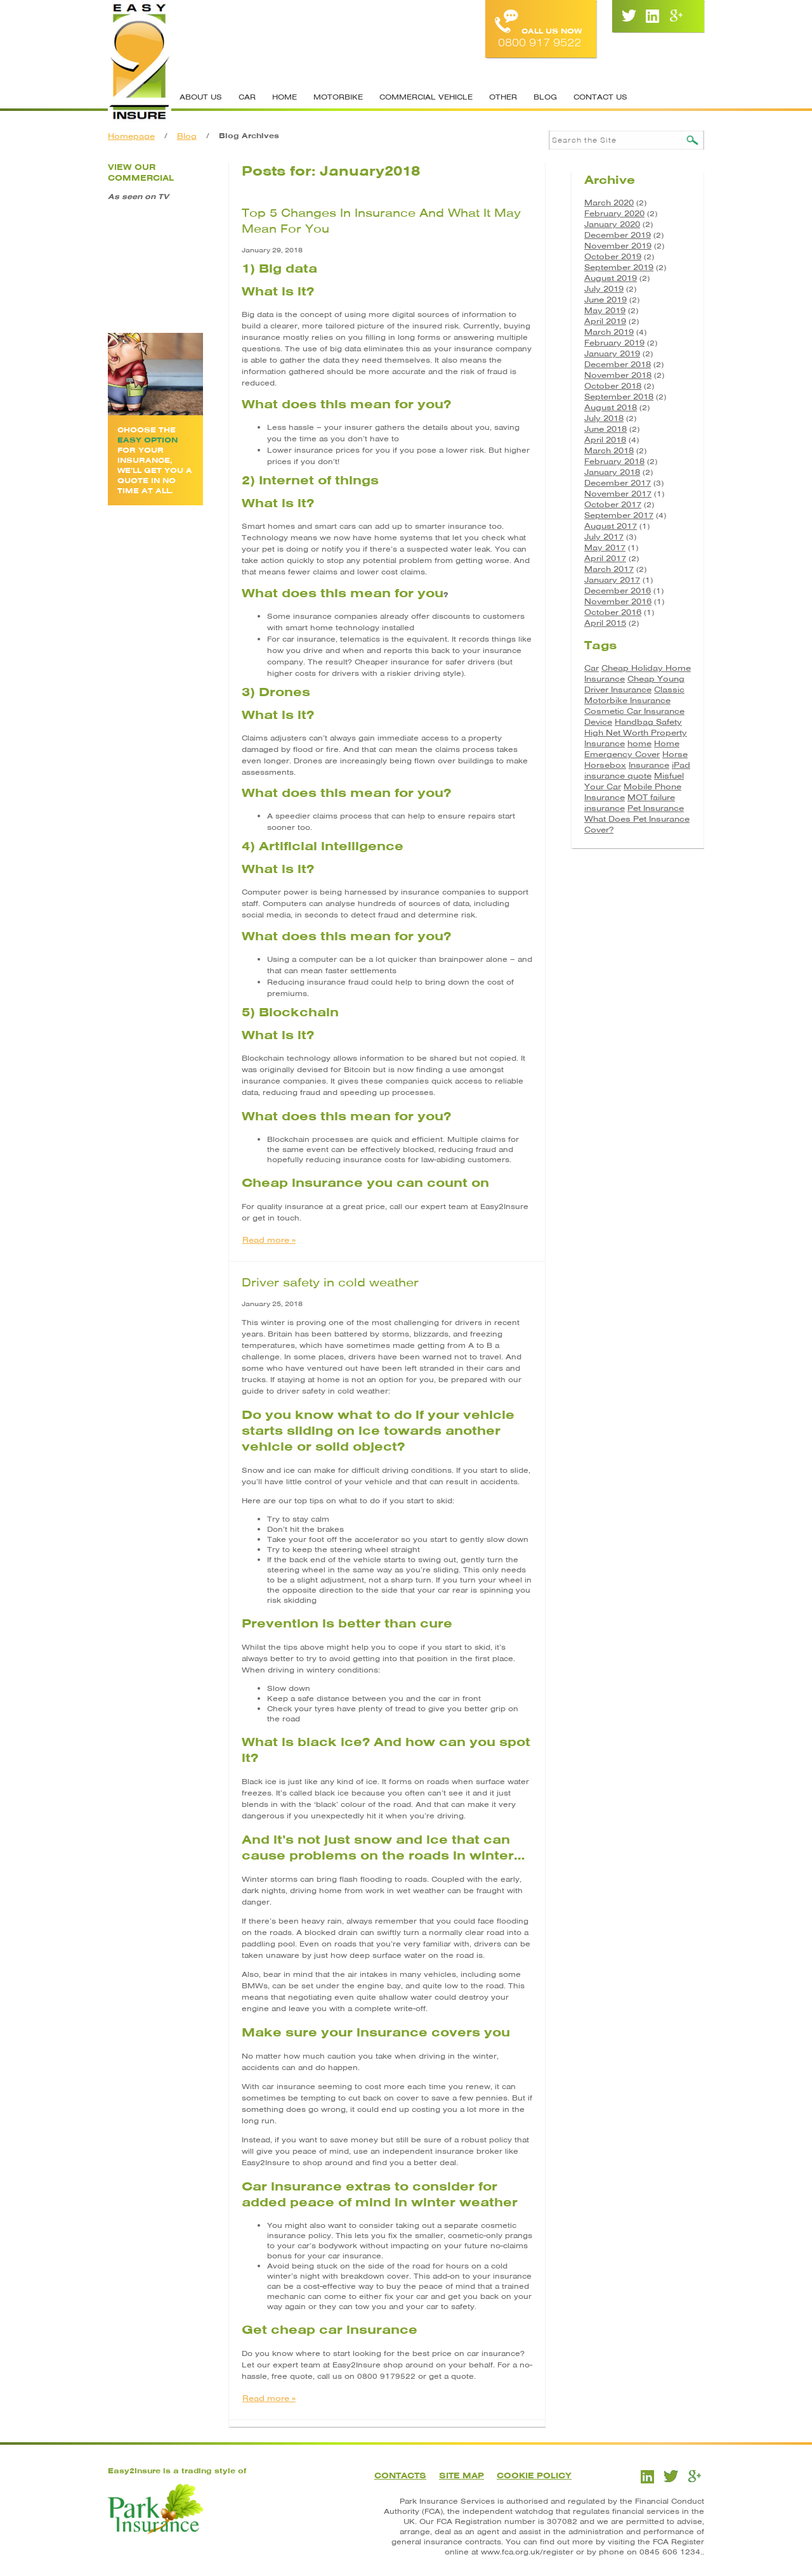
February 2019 (614, 342)
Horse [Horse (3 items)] (675, 754)
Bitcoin (357, 1070)
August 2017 (610, 526)
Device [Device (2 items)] (598, 721)
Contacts (400, 2475)
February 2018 (614, 461)
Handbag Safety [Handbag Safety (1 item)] (648, 721)
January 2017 (612, 579)
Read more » (269, 1239)
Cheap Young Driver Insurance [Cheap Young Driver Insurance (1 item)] (634, 684)
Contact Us (600, 97)
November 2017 (618, 493)
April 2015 (605, 623)
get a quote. (452, 2376)
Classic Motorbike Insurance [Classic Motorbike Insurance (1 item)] (634, 695)
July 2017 (604, 536)
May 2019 (604, 310)
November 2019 (618, 245)
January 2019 (612, 353)
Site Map (461, 2475)
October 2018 (612, 385)
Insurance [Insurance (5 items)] (649, 765)
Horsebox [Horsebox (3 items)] (605, 765)
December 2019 (617, 235)
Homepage (131, 136)
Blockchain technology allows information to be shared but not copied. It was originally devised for (383, 1064)
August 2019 (610, 278)
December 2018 (617, 364)
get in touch (275, 1218)
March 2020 (609, 202)
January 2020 (612, 224)
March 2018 (609, 450)
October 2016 (612, 612)
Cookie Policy (534, 2475)
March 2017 (609, 569)
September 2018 (618, 396)
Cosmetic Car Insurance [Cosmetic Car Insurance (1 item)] (634, 711)
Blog (545, 97)
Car (247, 97)
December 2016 (617, 590)
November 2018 (618, 375)
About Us (201, 97)
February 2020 (614, 213)
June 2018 (605, 429)
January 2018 (612, 472)
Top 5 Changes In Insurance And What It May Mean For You (381, 220)
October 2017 (612, 504)
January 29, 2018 (272, 249)
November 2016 (618, 601)
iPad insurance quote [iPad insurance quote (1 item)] (637, 770)
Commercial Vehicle (426, 97)
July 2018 (604, 418)
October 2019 (612, 256)
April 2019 (605, 321)
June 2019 (605, 299)
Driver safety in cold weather (330, 1282)
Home (284, 97)
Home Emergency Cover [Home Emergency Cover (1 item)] (631, 749)
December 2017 (617, 482)
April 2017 (605, 558)
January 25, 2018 (272, 1303)
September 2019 (618, 267)
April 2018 (605, 439)
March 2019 (609, 332)
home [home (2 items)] (639, 743)
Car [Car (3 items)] (591, 668)
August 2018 (610, 407)
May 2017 (604, 547)
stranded (436, 1368)
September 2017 (618, 515)
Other (503, 97)
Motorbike (338, 97)
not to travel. (480, 1357)
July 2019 (604, 288)
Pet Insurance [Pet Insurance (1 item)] (655, 808)
